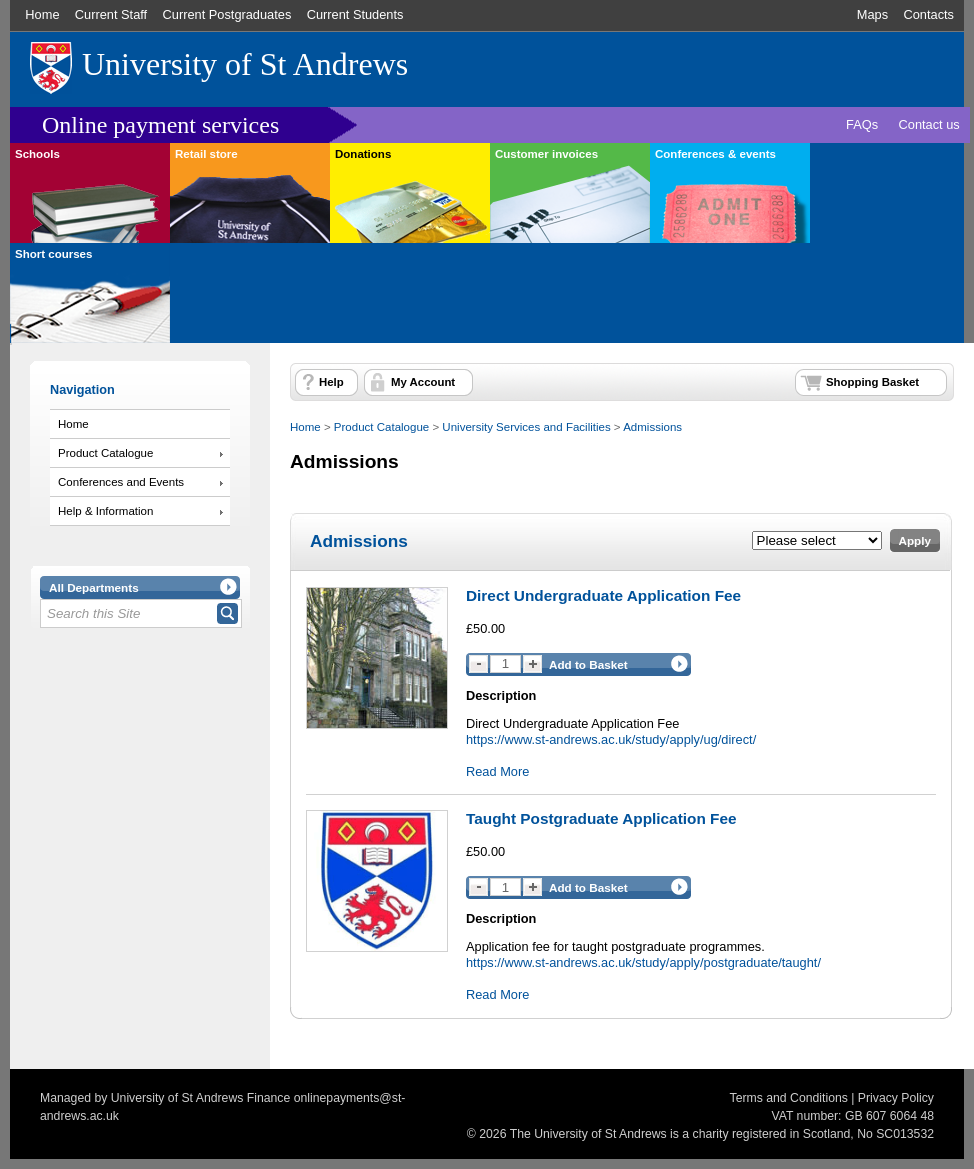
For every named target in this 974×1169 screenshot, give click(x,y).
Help (331, 382)
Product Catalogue (105, 453)
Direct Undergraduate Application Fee (603, 595)
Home (42, 14)
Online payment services (160, 125)
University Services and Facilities (526, 427)
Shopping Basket (872, 382)
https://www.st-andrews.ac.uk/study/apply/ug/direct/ (611, 739)
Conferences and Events (121, 482)
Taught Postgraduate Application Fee (601, 818)
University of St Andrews (245, 64)
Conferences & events (715, 154)
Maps (872, 14)
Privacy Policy (896, 1098)
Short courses (53, 254)
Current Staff (111, 14)
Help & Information (105, 511)
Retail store (206, 154)
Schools (37, 154)
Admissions (652, 427)
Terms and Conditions (789, 1098)
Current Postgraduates (227, 14)
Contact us (929, 124)
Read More (497, 771)
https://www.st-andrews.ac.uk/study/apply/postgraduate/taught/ (643, 962)
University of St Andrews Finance (201, 1098)
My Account (423, 382)
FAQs (862, 124)
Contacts (928, 14)
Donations (363, 154)
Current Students (355, 14)
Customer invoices (546, 154)
